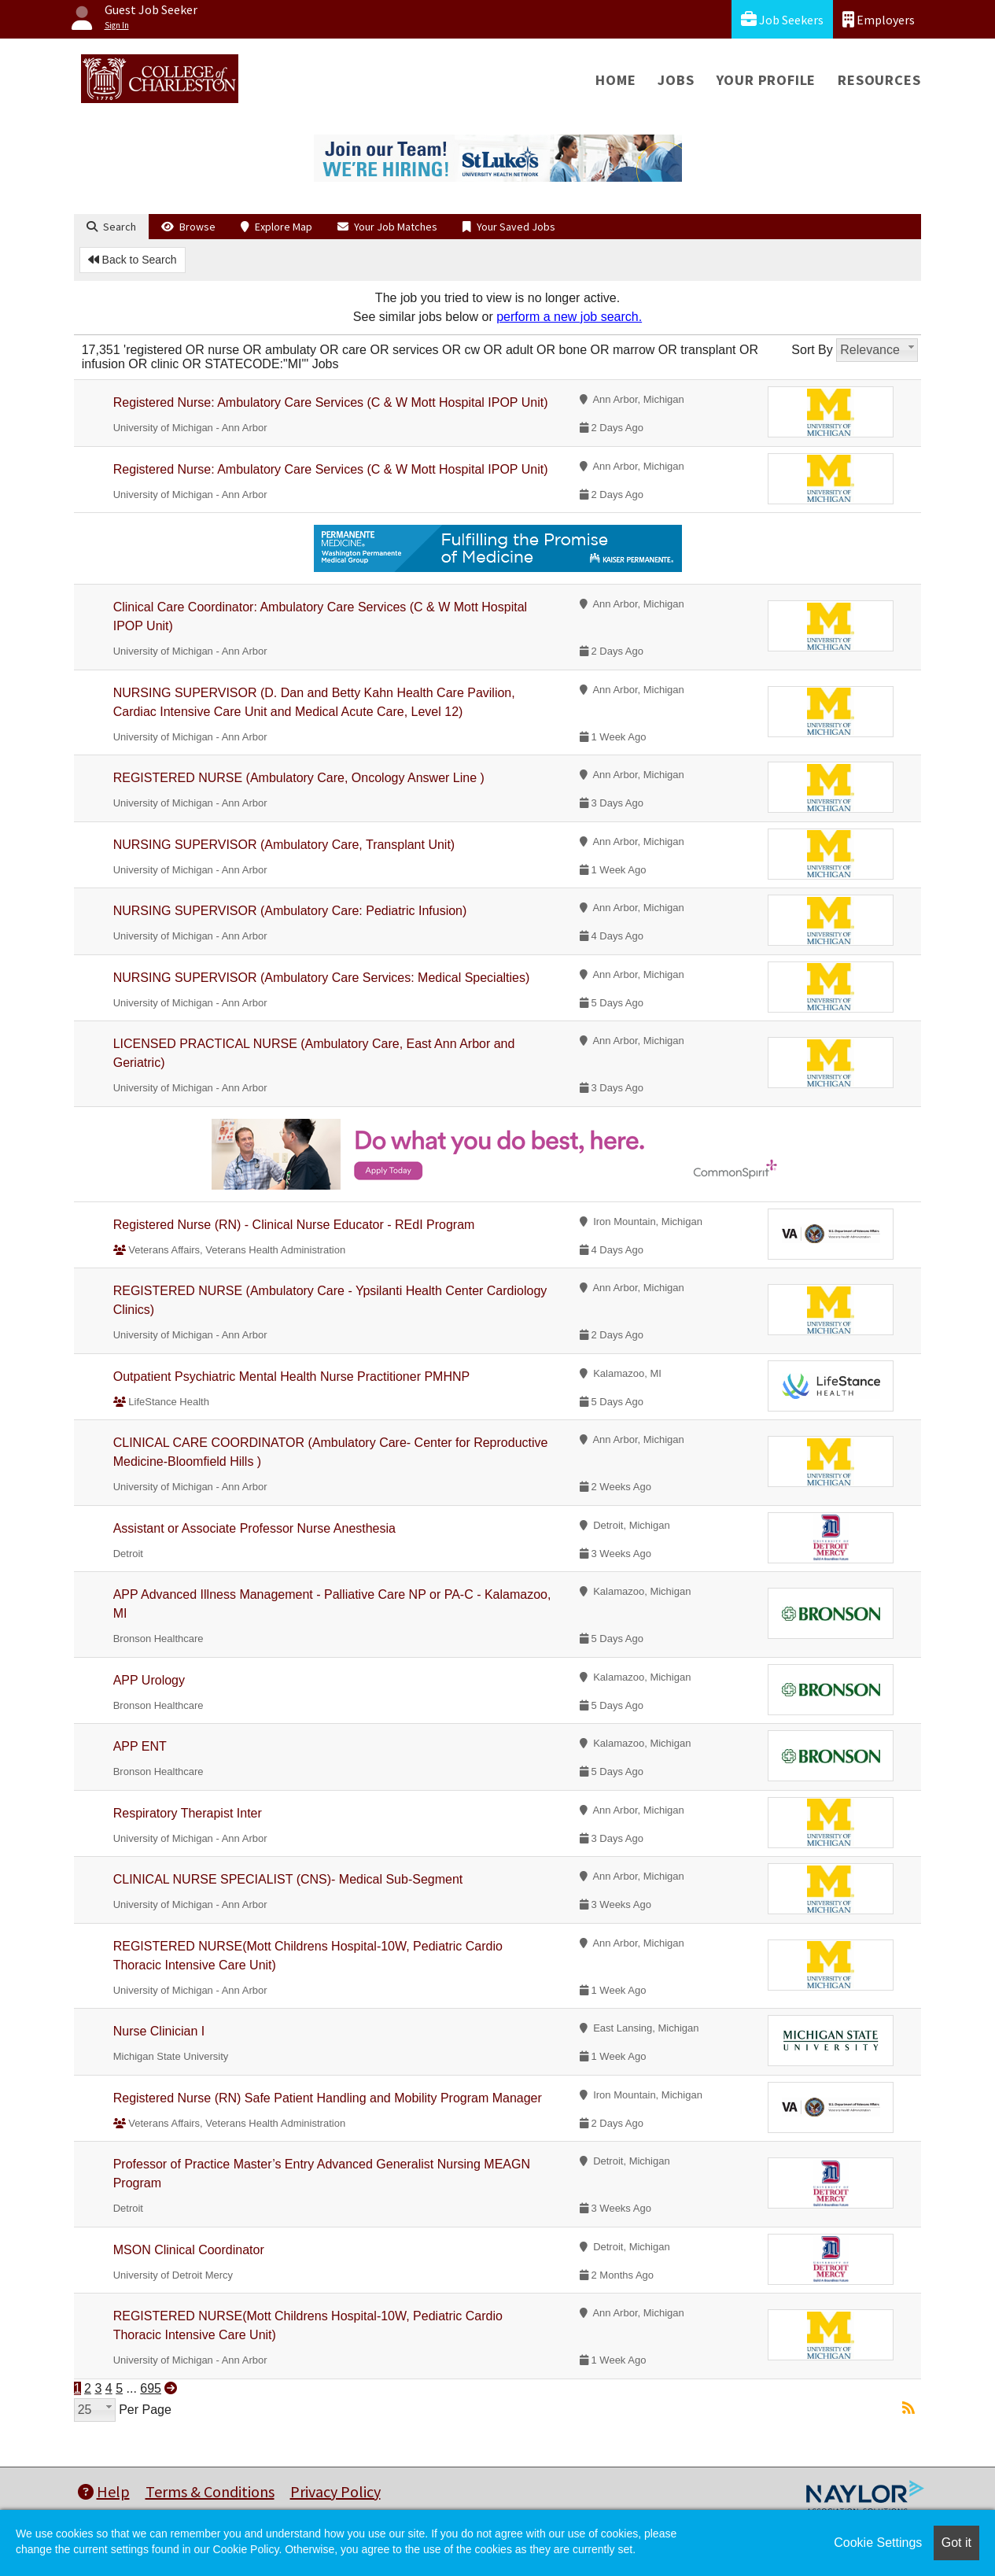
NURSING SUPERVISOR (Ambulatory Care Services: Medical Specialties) (321, 977)
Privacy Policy (335, 2491)
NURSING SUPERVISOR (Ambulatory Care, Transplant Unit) (284, 844)
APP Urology (149, 1680)
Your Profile (766, 80)
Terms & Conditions (210, 2491)
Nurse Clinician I (159, 2031)
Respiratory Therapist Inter (187, 1813)
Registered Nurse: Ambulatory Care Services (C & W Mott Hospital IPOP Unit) (330, 402)
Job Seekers (782, 19)
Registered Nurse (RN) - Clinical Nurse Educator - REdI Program (294, 1224)
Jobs (676, 80)
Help (104, 2491)
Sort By (811, 349)
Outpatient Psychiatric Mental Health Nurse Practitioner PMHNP (291, 1376)
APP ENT (140, 1746)
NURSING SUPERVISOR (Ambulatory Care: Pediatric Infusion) (290, 910)
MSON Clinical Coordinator (188, 2250)
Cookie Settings (878, 2542)
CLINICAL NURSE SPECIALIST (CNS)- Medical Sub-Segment (288, 1879)
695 (150, 2388)
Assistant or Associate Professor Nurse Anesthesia (254, 1528)
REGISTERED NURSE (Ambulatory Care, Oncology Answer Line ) (299, 777)
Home (615, 80)
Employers (878, 19)
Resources (879, 80)
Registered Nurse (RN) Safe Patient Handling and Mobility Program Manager (327, 2098)
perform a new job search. (569, 316)
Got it (956, 2542)
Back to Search (132, 259)
